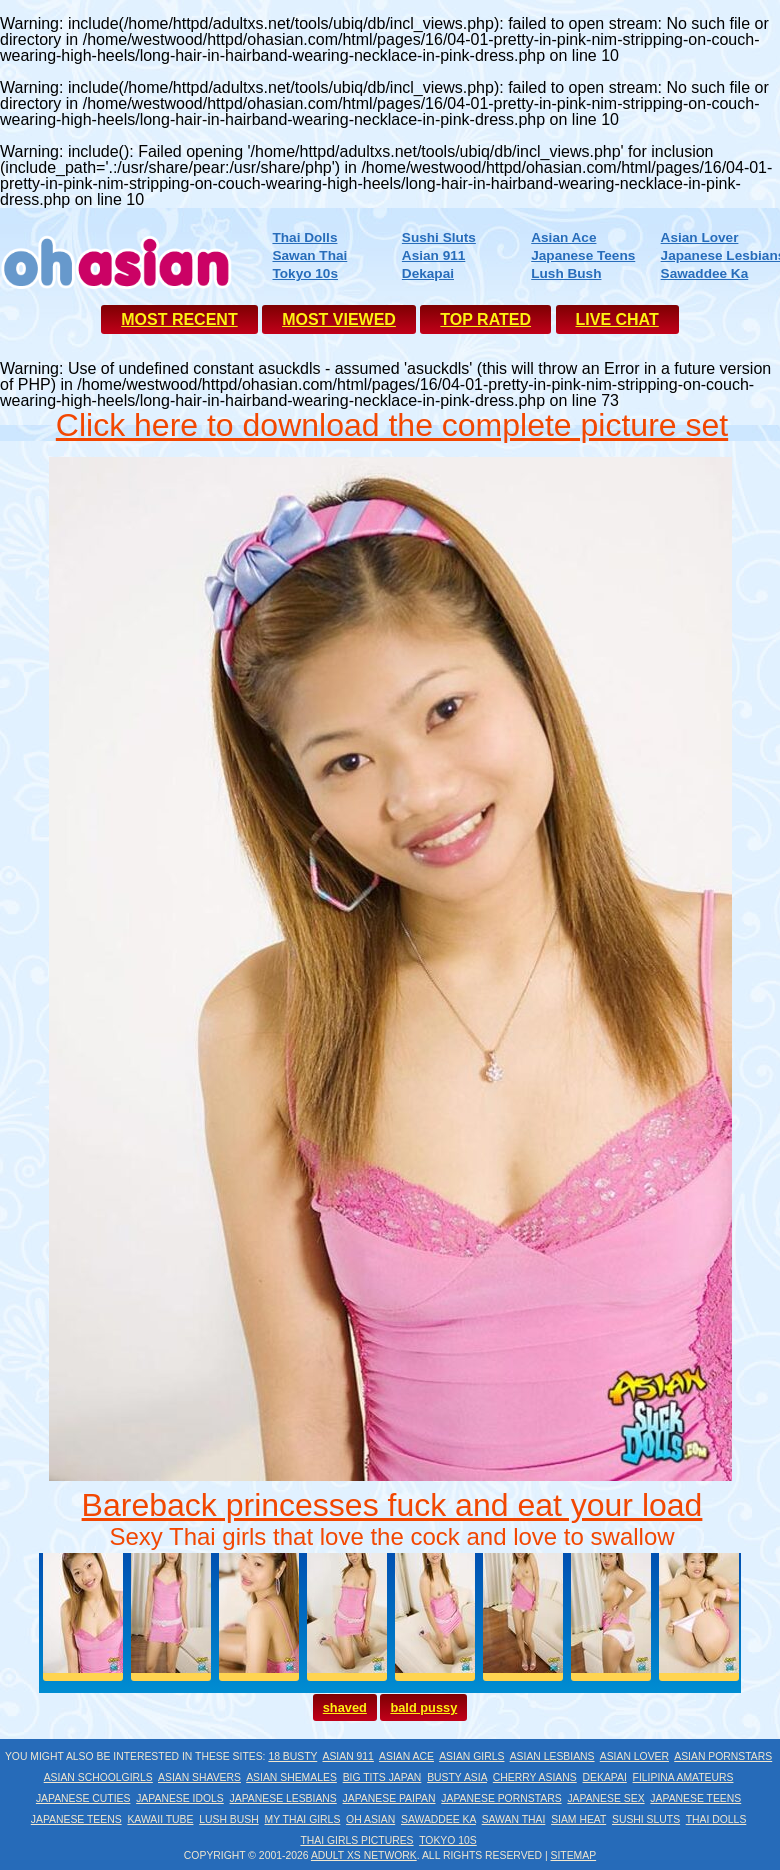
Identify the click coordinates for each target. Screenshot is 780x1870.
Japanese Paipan (389, 1798)
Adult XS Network (364, 1855)
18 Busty (292, 1756)
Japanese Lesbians (283, 1798)
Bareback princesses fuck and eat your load (392, 1505)
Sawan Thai (309, 255)
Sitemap (574, 1855)
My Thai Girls (302, 1819)
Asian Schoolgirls (98, 1777)
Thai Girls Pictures (356, 1840)
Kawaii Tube (160, 1819)
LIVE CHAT (617, 319)
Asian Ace (563, 237)
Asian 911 (433, 255)
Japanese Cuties (83, 1798)
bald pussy (423, 1707)
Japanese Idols (180, 1798)
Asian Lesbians (552, 1756)
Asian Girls (471, 1756)
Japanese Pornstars (501, 1798)
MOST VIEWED (339, 319)
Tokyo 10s (304, 273)
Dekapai (428, 273)
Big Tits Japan (382, 1777)
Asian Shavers (199, 1777)
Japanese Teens (583, 255)
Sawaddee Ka (705, 273)
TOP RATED (485, 319)
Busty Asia (457, 1777)
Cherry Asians (535, 1777)
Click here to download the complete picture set (392, 425)
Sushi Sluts (439, 237)
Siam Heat (578, 1819)
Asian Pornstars (723, 1756)
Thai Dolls (304, 237)
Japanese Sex (605, 1798)
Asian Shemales (291, 1777)
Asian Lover (700, 237)
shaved (345, 1707)
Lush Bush (566, 273)
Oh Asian (370, 1819)
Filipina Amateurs (683, 1777)
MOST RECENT (179, 319)
